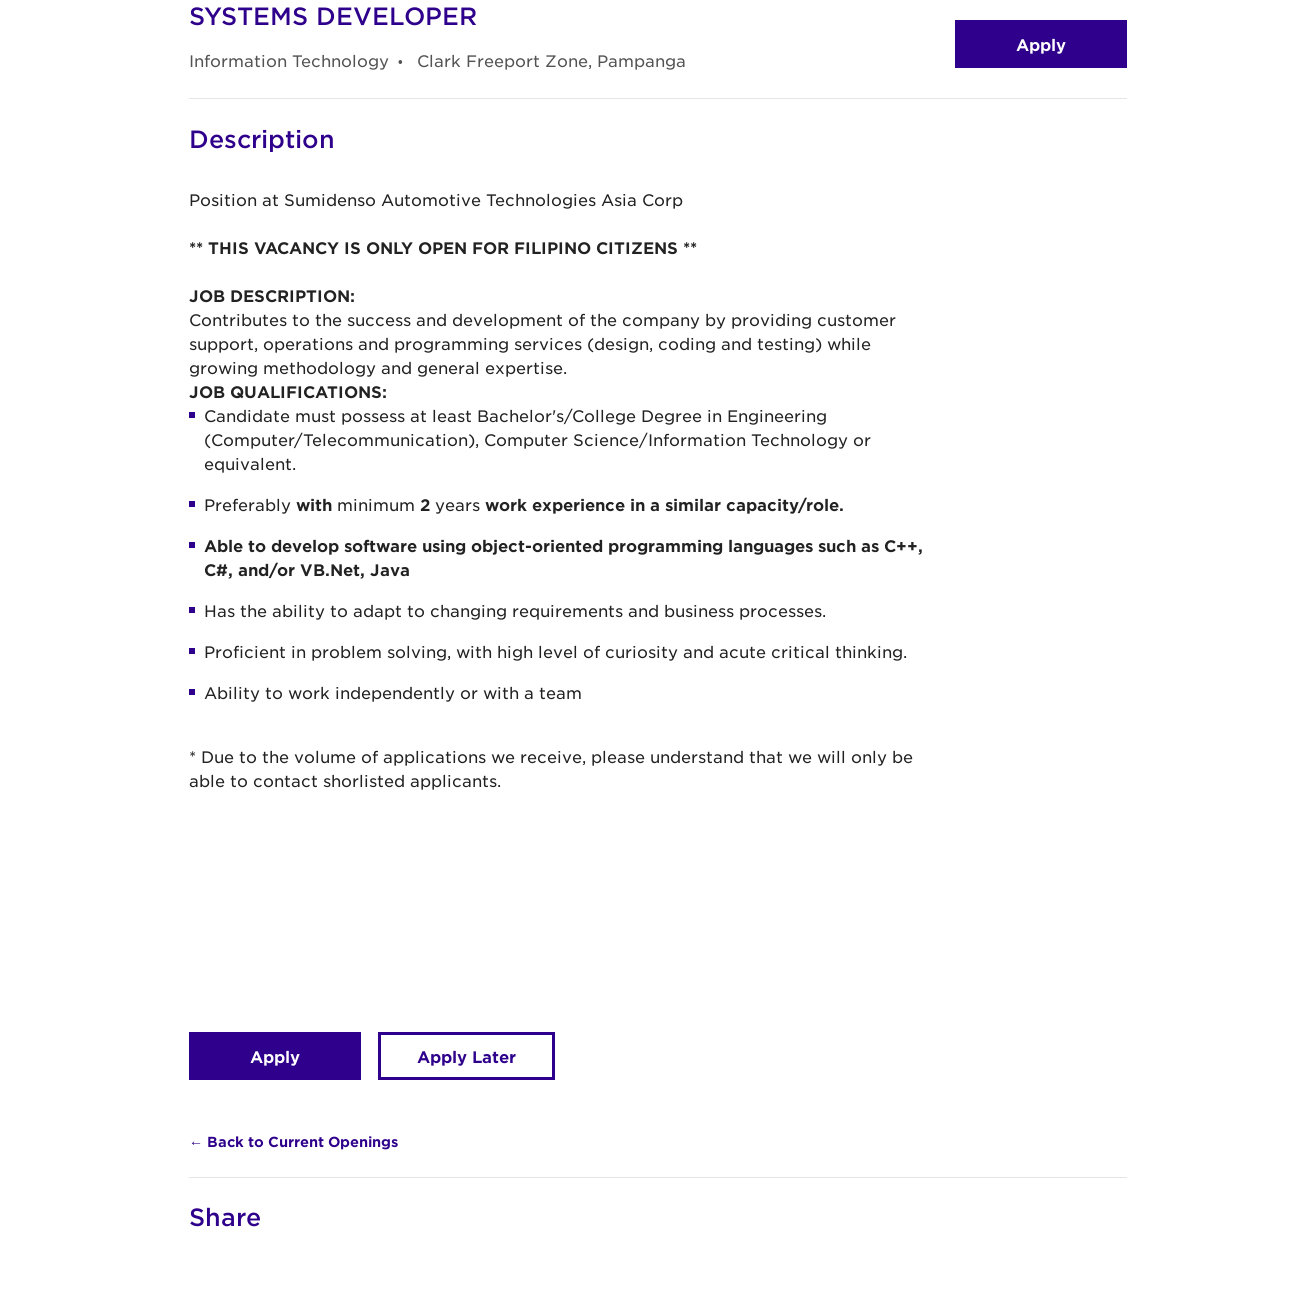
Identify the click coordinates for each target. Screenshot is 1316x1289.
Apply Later (466, 1056)
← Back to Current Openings (293, 1141)
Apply (1041, 44)
